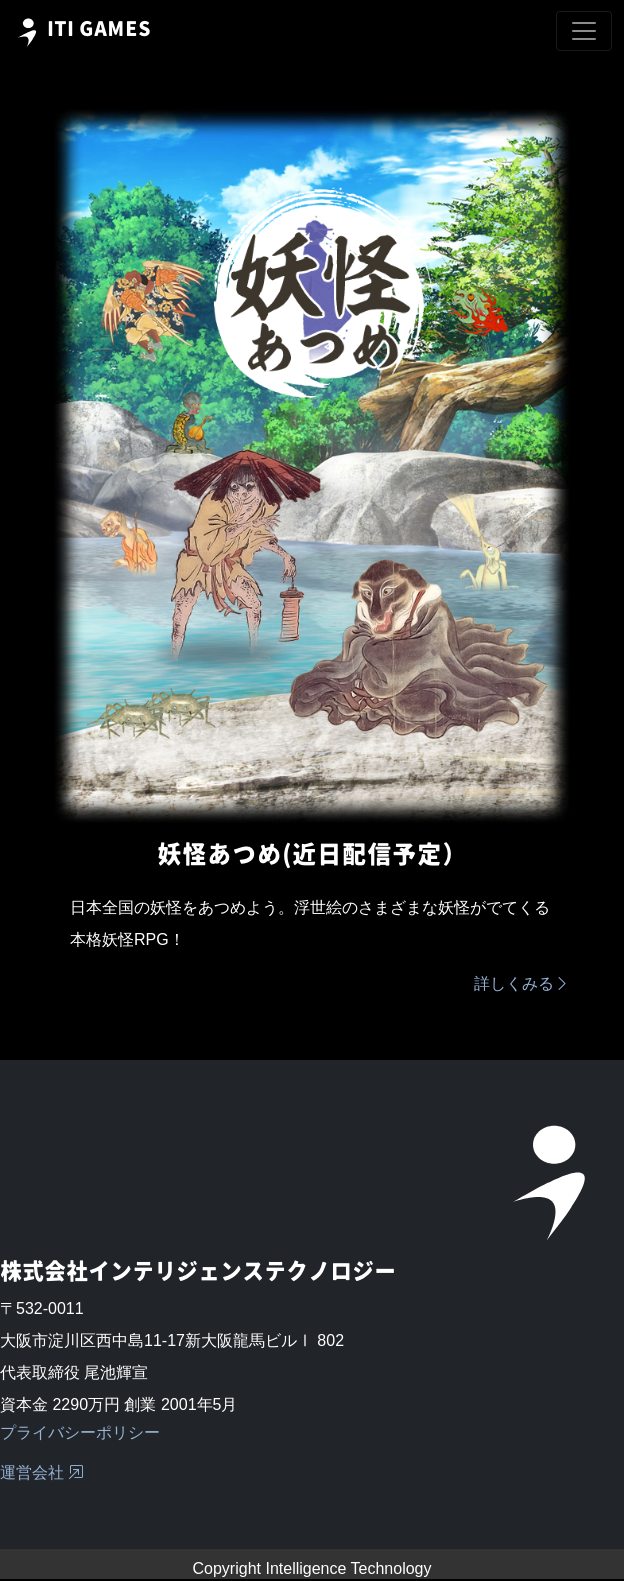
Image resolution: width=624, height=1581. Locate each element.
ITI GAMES (81, 33)
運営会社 (42, 1472)
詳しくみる (522, 983)
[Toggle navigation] (584, 31)
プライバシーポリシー (80, 1432)
